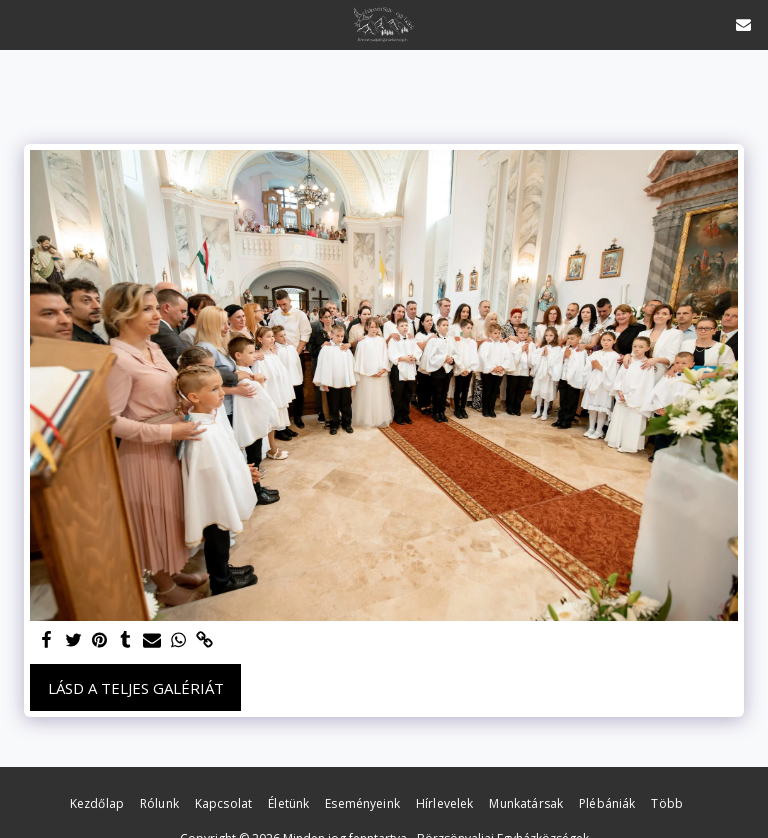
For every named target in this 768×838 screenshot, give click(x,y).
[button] (22, 23)
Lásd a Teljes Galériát (136, 688)
